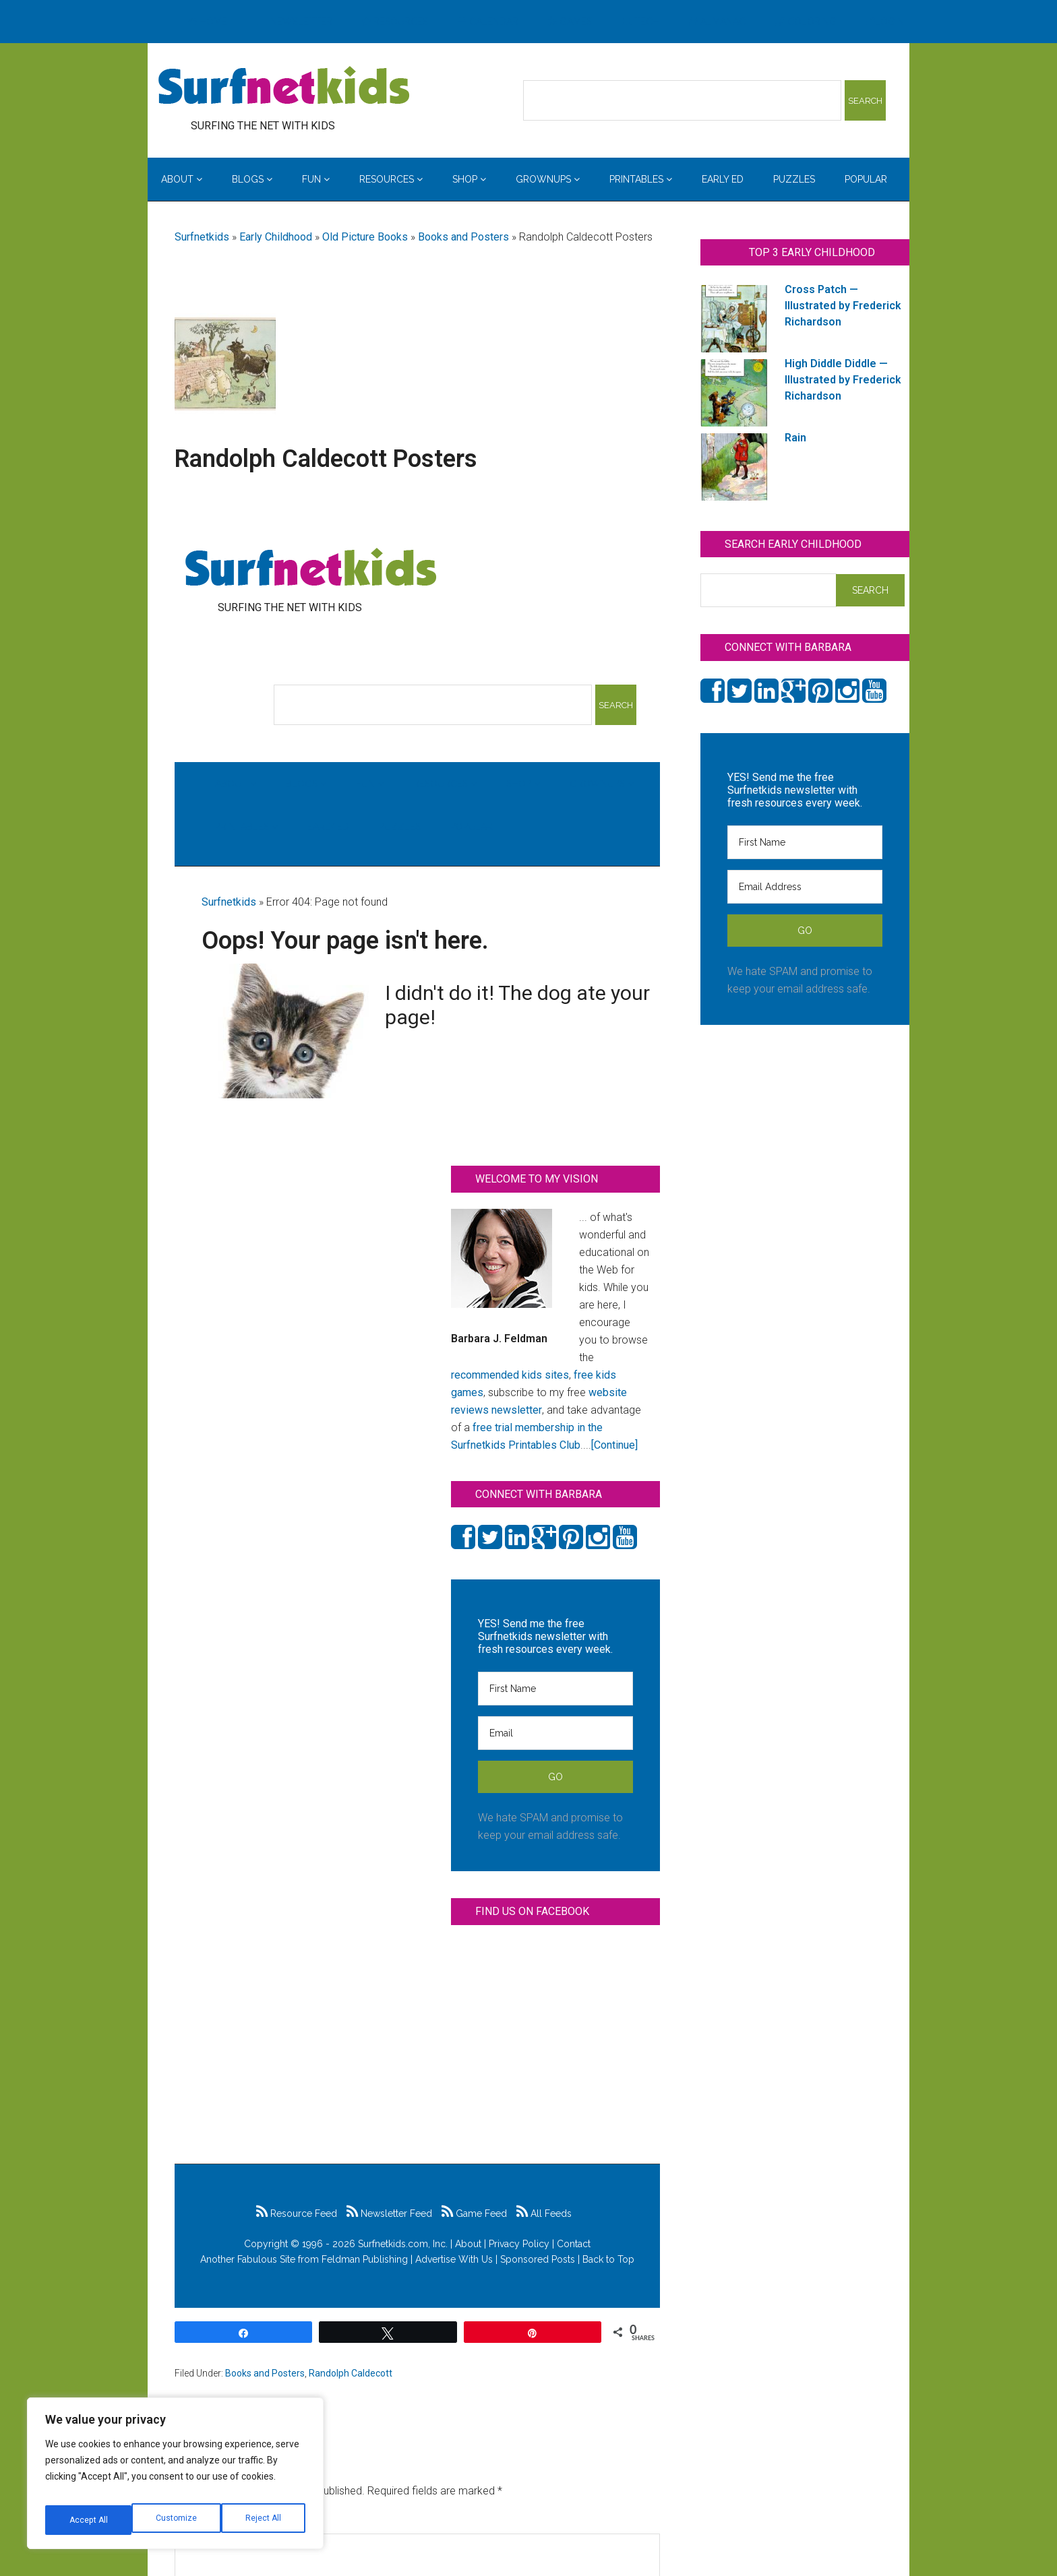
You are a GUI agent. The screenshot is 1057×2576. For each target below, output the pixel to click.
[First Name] (555, 1688)
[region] (175, 2478)
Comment (202, 2524)
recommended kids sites (510, 1375)
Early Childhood (275, 236)
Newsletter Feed (389, 2213)
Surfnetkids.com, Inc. (403, 2243)
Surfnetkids (202, 236)
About (468, 2243)
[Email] (555, 1733)
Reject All (177, 2520)
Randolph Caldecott (350, 2373)
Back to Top (608, 2259)
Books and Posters (463, 236)
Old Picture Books (365, 236)
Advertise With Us (454, 2259)
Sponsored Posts (537, 2259)
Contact (574, 2243)
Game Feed (474, 2213)
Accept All (263, 2520)
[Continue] (614, 1445)
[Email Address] (804, 887)
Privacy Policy (519, 2243)
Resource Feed (296, 2213)
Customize (88, 2520)
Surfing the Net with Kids (284, 87)
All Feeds (544, 2213)
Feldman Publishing (365, 2259)
